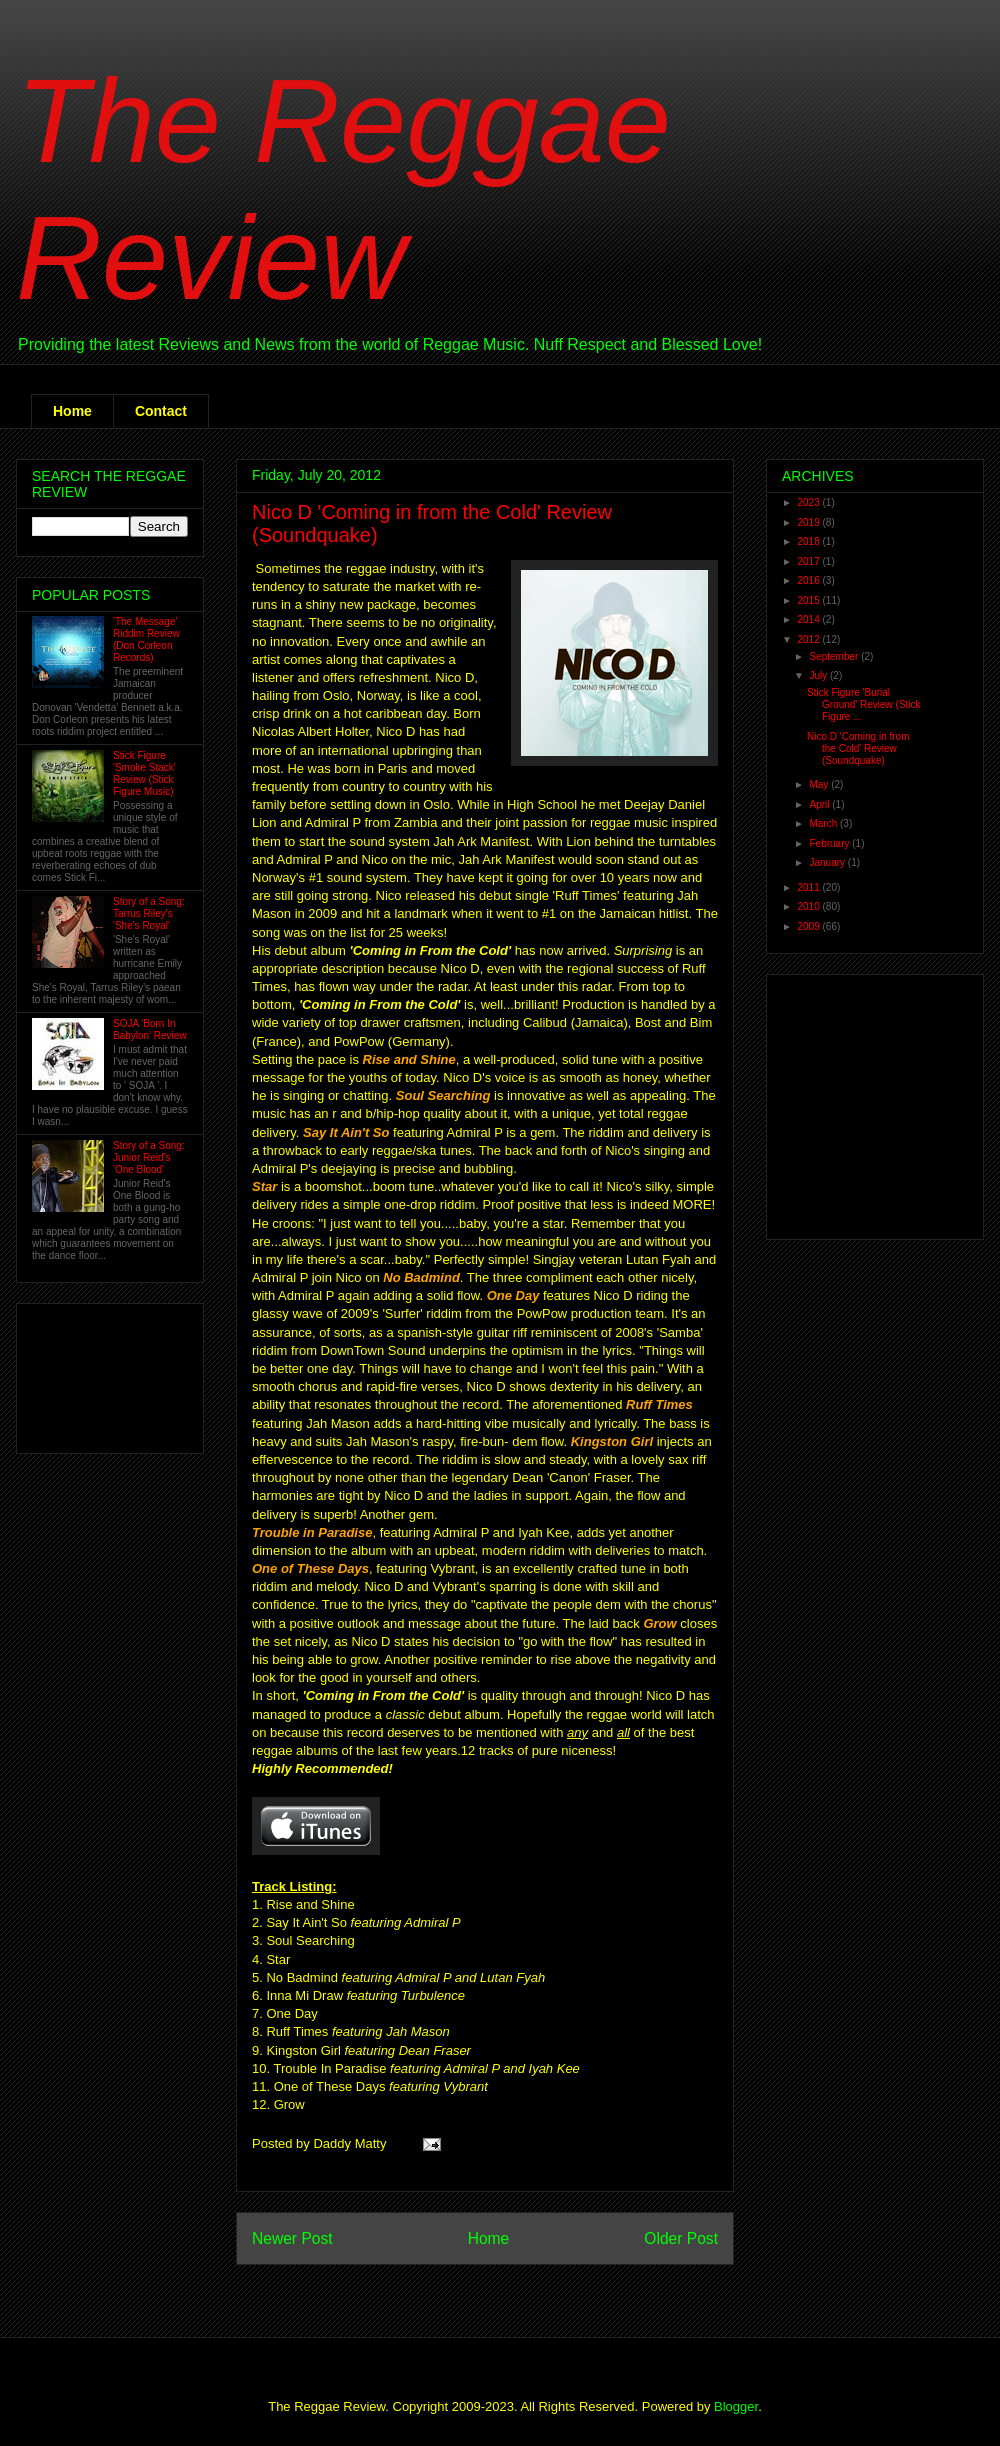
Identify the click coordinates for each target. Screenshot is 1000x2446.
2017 (809, 561)
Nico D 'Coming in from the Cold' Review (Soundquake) (858, 748)
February (830, 843)
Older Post (681, 2238)
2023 (809, 502)
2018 (809, 541)
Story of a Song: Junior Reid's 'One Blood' (149, 1157)
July (819, 675)
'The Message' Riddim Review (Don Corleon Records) (146, 639)
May (820, 784)
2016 (809, 580)
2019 (809, 522)
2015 (809, 600)
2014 (809, 619)
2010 (809, 906)
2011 (809, 887)
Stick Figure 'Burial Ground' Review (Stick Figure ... (864, 704)
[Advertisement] (94, 1373)
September (835, 656)
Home (72, 411)
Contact (161, 411)
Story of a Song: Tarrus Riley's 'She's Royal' (149, 913)
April (820, 804)
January (828, 862)
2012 (809, 639)
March (824, 823)
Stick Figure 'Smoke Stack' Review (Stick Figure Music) (144, 773)
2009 (809, 926)
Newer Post (292, 2238)
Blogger (736, 2406)
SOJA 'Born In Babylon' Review (150, 1029)
